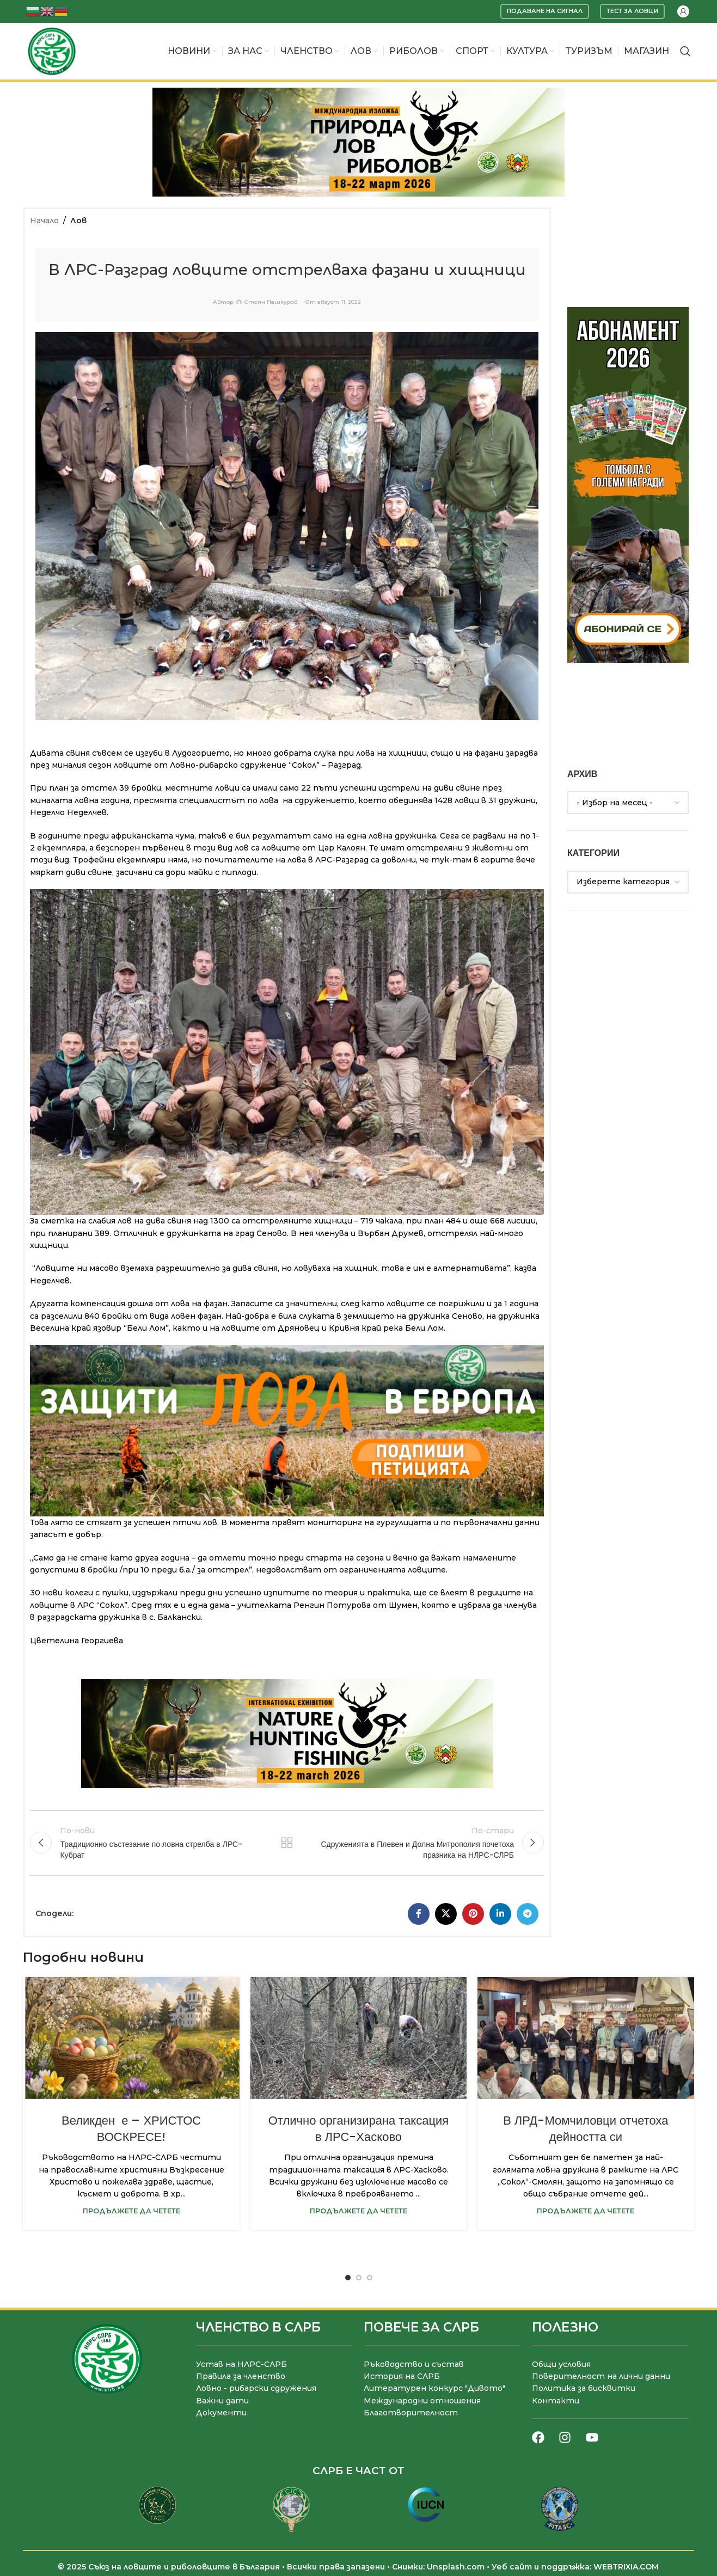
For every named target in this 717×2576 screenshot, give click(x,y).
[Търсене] (685, 51)
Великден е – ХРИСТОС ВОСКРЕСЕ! (131, 2129)
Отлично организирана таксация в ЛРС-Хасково (358, 2129)
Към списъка (287, 1842)
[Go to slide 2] (358, 2277)
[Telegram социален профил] (527, 1914)
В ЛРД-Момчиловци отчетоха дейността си (585, 2129)
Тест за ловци (632, 11)
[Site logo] (51, 51)
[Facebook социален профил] (419, 1914)
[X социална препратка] (446, 1914)
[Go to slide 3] (369, 2277)
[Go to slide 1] (348, 2277)
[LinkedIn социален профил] (500, 1914)
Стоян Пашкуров (270, 302)
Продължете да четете (131, 2211)
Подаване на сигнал (545, 11)
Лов (78, 220)
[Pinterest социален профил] (473, 1914)
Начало (44, 220)
